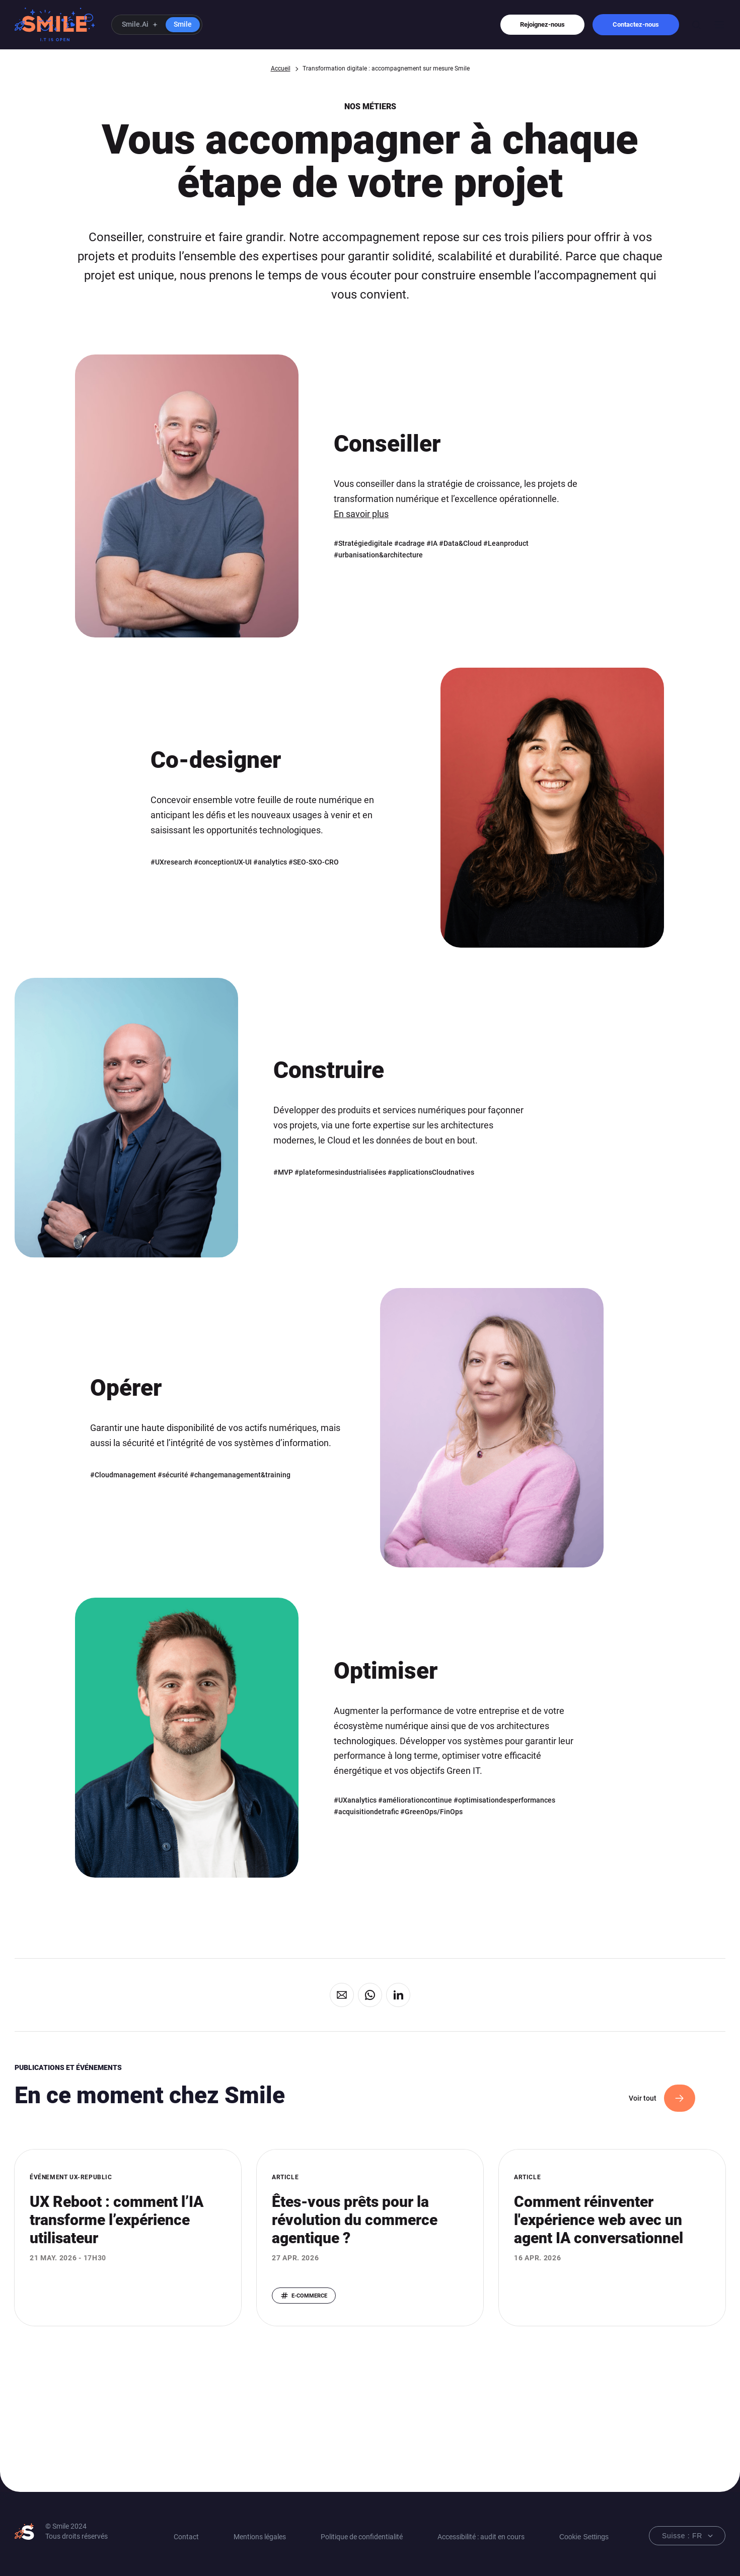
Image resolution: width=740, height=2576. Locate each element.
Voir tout (642, 2098)
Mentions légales (260, 2537)
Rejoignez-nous (542, 24)
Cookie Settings (584, 2537)
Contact (186, 2537)
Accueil (280, 68)
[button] (156, 25)
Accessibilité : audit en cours (481, 2537)
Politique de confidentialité (362, 2537)
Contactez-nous (636, 24)
